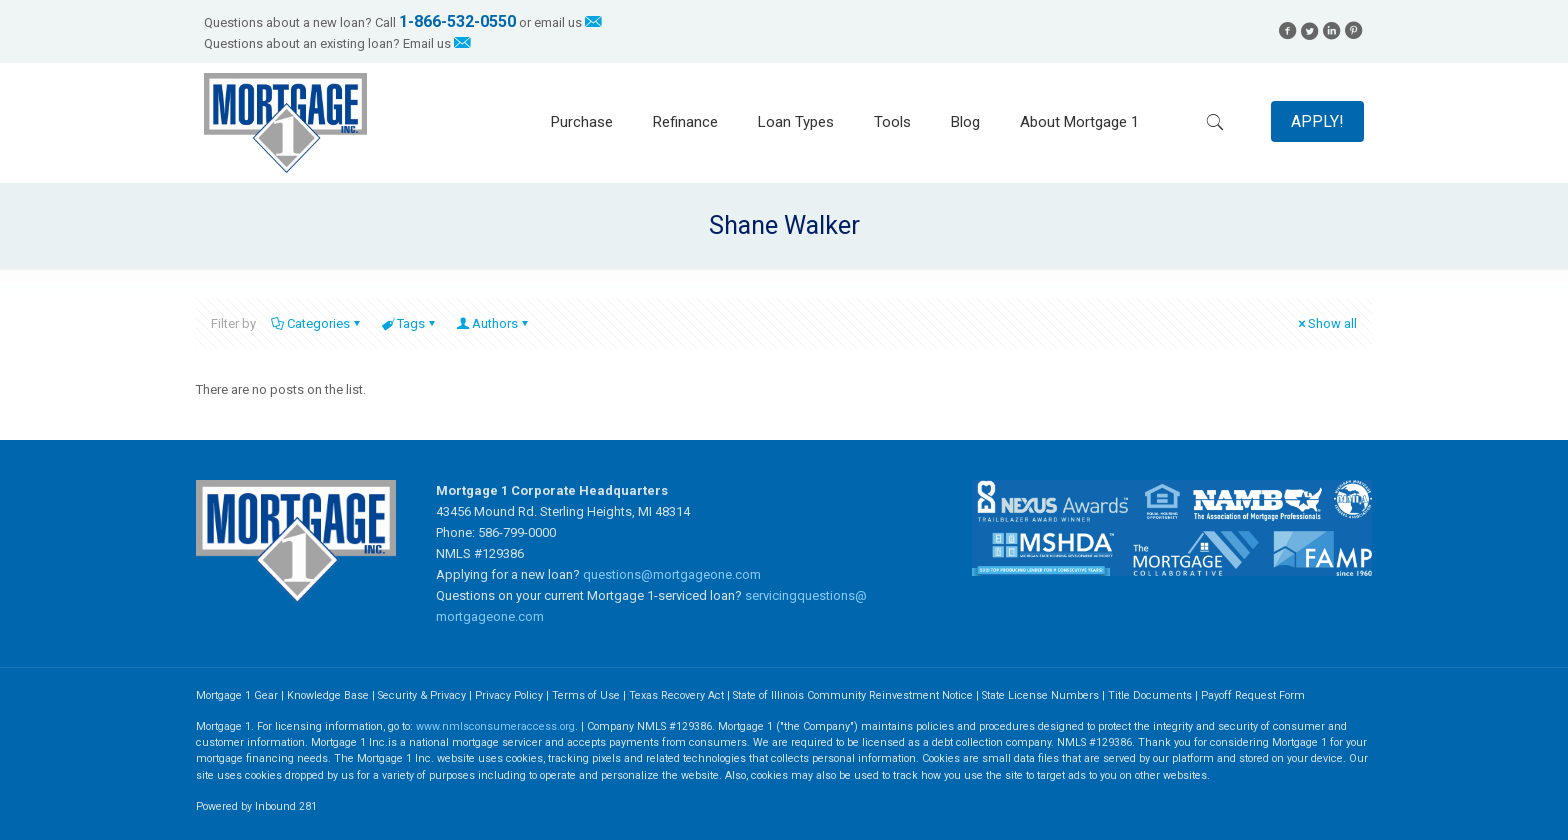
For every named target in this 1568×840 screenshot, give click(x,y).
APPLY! (1317, 121)
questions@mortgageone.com (672, 574)
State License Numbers (1040, 695)
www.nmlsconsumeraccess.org (495, 726)
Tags (409, 323)
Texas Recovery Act (676, 695)
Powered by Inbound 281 (256, 806)
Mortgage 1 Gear (237, 695)
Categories (317, 323)
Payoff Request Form (1253, 695)
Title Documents (1150, 695)
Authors (493, 323)
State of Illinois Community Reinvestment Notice (854, 695)
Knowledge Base (328, 695)
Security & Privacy (422, 695)
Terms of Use (586, 695)
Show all (1326, 323)
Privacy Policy (509, 695)
